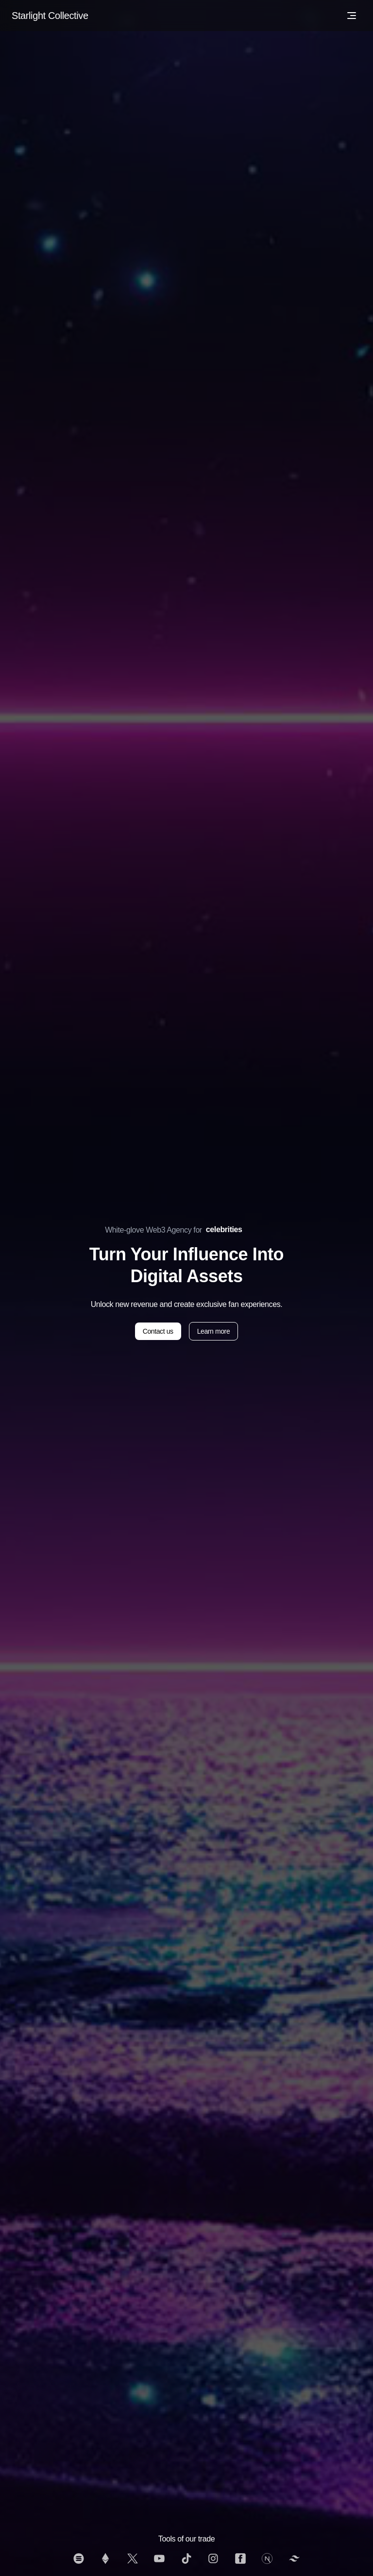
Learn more (213, 1331)
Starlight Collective (50, 15)
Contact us (158, 1331)
